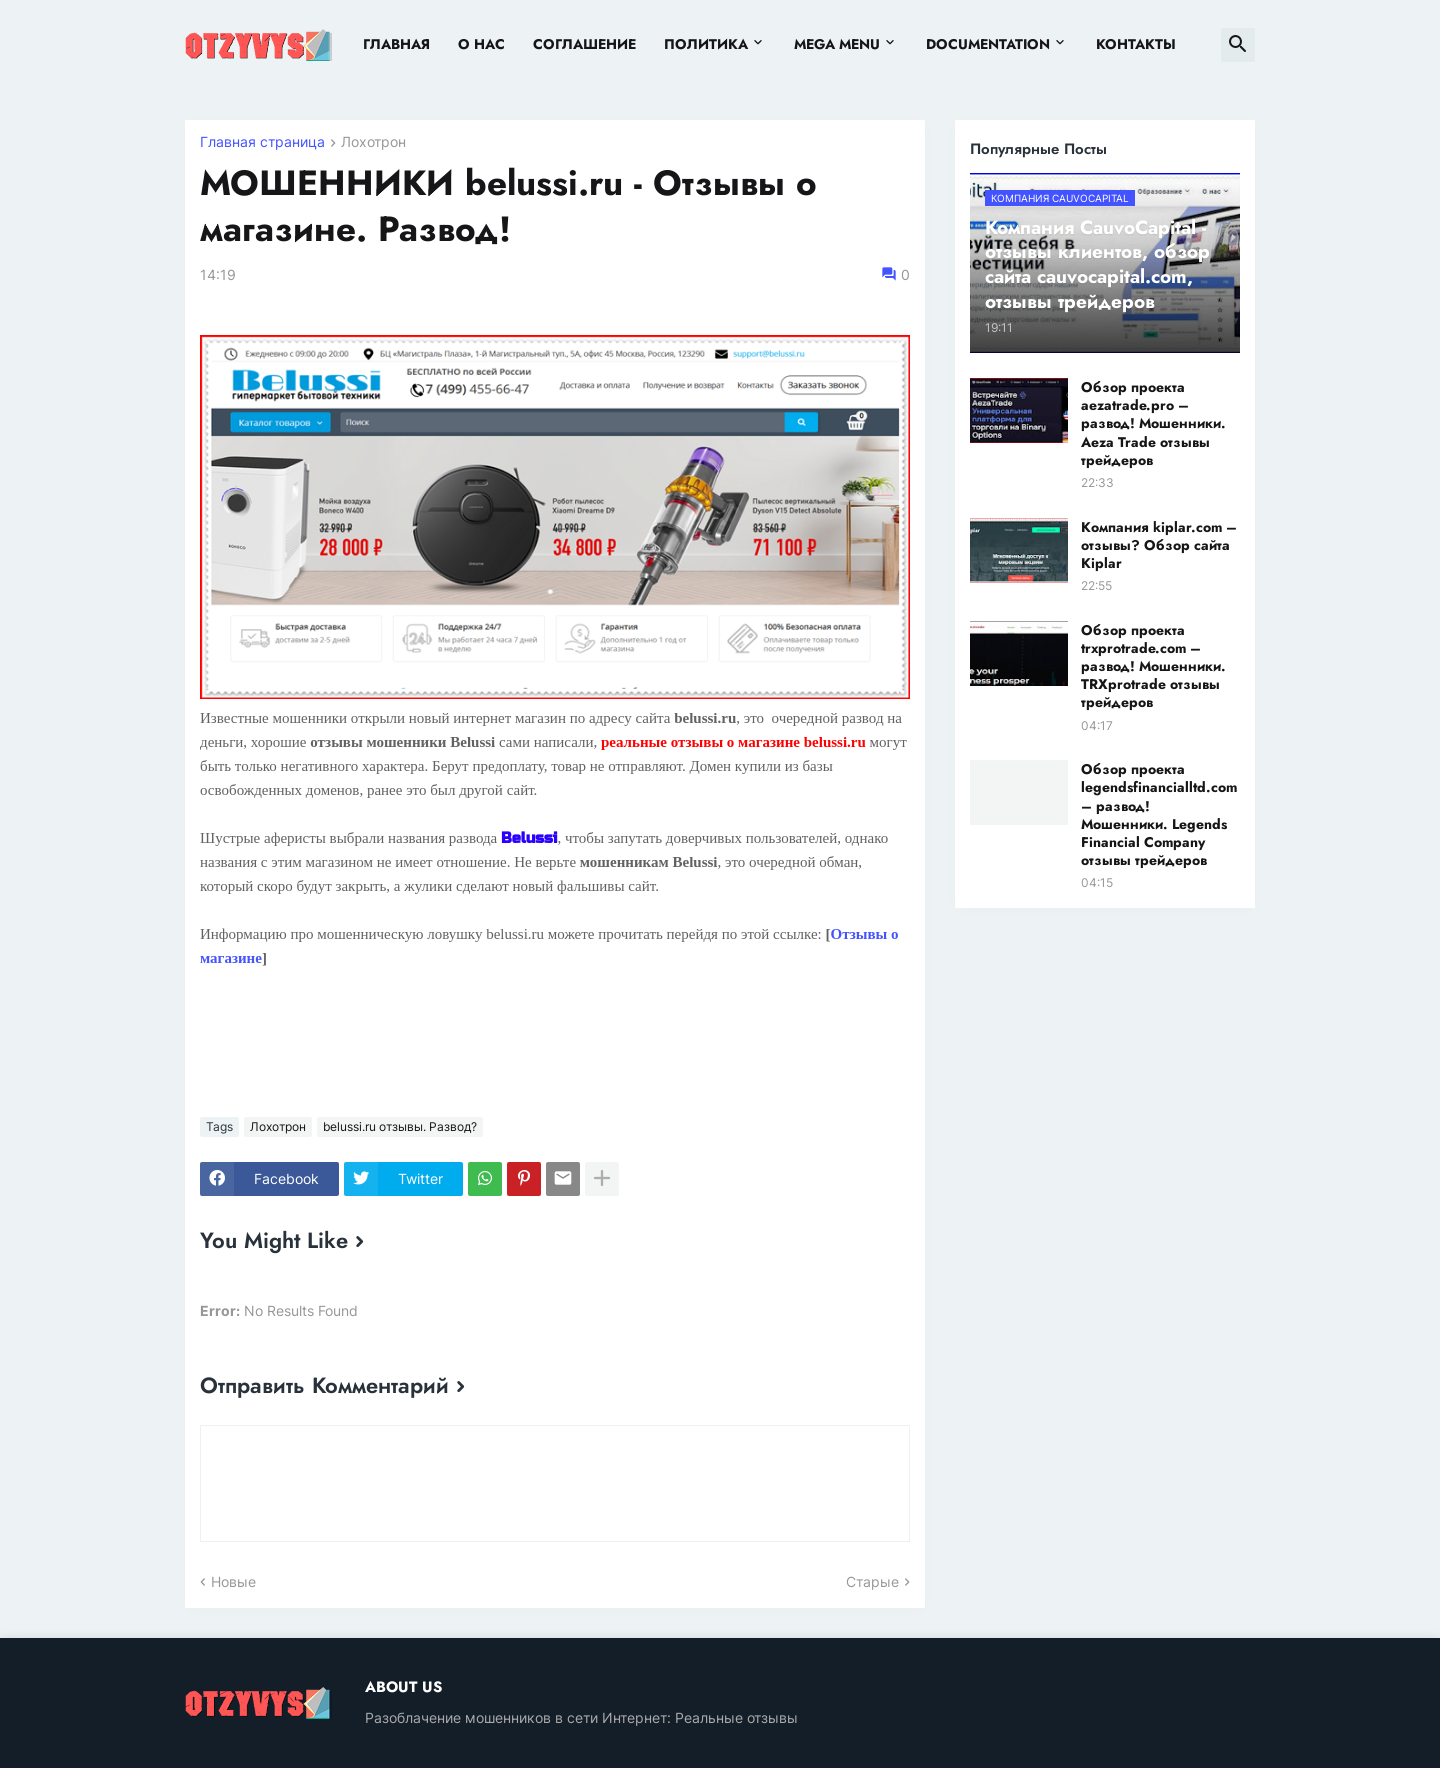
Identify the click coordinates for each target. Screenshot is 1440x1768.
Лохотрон (373, 142)
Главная (396, 44)
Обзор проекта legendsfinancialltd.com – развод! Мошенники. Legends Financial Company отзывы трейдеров (1159, 814)
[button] (1238, 45)
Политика (706, 44)
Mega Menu (837, 44)
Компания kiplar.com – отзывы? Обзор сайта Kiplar (1159, 545)
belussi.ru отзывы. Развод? (400, 1126)
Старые (872, 1581)
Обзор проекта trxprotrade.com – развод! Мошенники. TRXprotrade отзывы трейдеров (1153, 666)
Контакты (1136, 44)
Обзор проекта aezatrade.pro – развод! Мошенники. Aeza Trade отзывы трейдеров (1153, 423)
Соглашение (584, 44)
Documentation (988, 44)
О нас (481, 44)
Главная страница (262, 142)
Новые (233, 1581)
